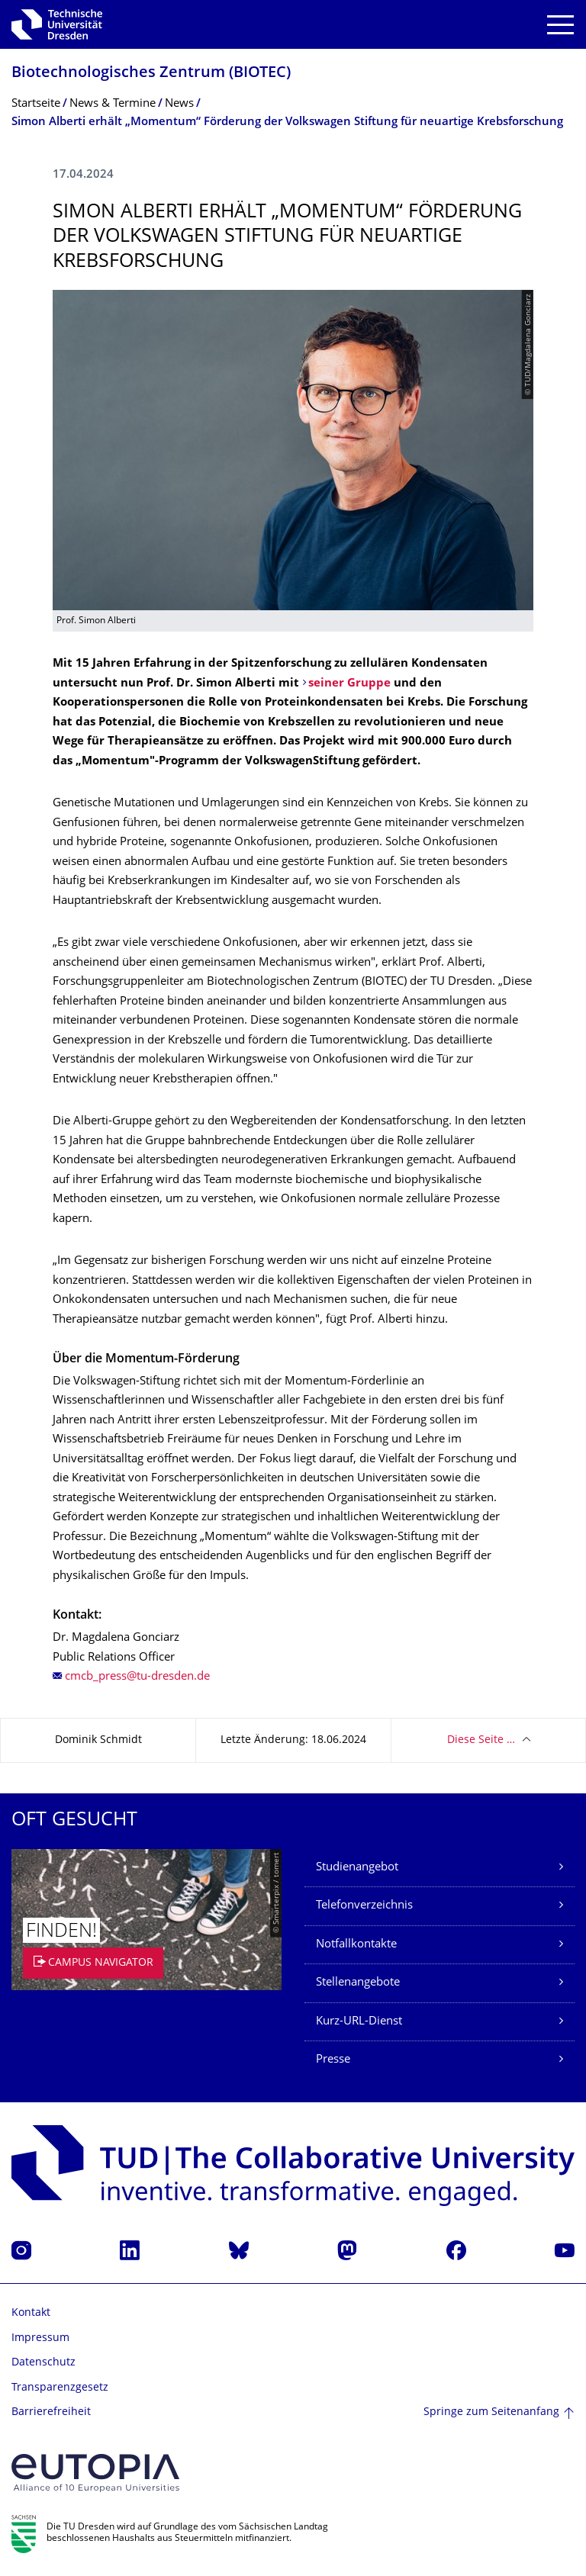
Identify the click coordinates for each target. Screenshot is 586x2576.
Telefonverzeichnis (364, 1906)
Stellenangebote (358, 1983)
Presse (333, 2060)
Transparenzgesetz (59, 2388)
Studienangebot (357, 1867)
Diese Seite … (481, 1740)
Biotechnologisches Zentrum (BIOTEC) (151, 73)
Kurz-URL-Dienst (359, 2022)
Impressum (40, 2338)
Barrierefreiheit (51, 2412)
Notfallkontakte (356, 1944)
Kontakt (30, 2313)
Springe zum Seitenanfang (491, 2412)
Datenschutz (43, 2363)
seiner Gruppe (349, 684)
